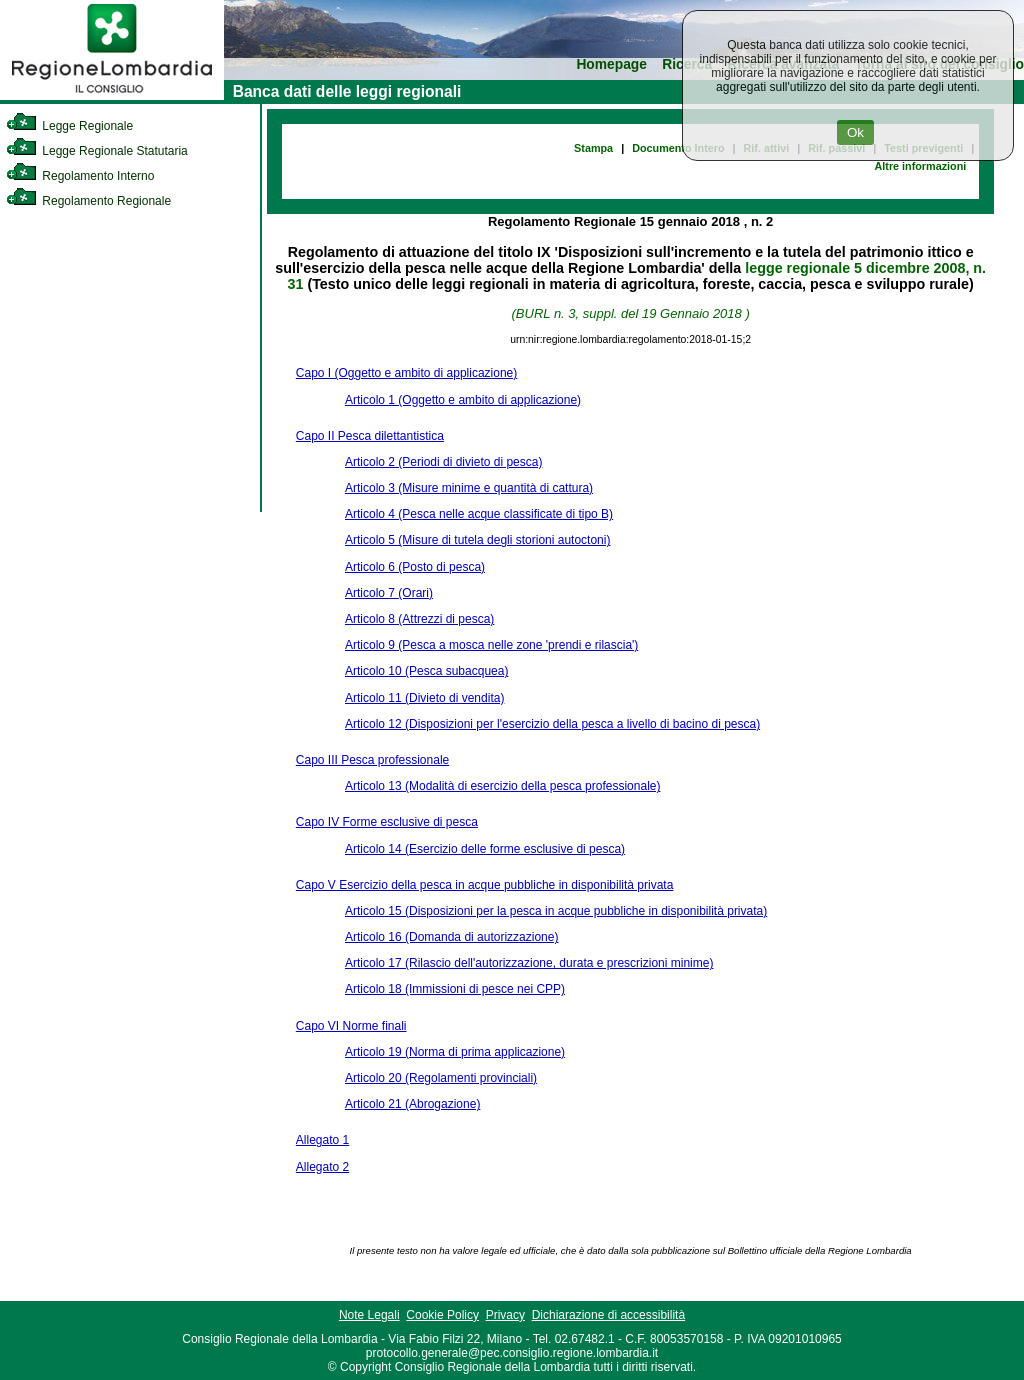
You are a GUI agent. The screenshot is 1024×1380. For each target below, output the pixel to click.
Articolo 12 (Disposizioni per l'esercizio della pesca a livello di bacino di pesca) (552, 724)
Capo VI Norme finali (351, 1026)
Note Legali (369, 1315)
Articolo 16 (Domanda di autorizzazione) (451, 937)
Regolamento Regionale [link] (88, 201)
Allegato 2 (322, 1167)
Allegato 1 (322, 1140)
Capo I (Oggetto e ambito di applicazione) (406, 373)
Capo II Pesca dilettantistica (370, 436)
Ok (855, 132)
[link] (112, 96)
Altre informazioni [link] (920, 166)
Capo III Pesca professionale (372, 760)
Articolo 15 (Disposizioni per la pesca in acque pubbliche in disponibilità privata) (556, 911)
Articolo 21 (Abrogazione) (412, 1104)
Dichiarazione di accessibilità (608, 1315)
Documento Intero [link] (678, 148)
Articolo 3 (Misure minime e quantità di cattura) (469, 488)
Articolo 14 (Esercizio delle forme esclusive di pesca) (485, 849)
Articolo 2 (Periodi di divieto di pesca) (443, 462)
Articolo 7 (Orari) (389, 593)
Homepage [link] (611, 64)
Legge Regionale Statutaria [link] (97, 151)
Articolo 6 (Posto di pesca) (415, 567)
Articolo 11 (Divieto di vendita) (424, 698)
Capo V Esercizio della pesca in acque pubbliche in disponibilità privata (485, 885)
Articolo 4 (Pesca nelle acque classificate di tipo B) (479, 514)
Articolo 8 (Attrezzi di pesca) (419, 619)
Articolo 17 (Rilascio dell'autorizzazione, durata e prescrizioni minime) (529, 963)
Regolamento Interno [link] (80, 176)
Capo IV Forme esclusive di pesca (387, 822)
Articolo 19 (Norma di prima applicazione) (455, 1052)
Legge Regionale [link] (69, 126)
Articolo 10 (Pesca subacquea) (426, 671)
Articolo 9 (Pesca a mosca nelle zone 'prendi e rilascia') (491, 645)
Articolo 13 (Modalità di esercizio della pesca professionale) (503, 786)
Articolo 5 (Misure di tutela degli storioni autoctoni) (477, 540)
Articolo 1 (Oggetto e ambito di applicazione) (463, 400)
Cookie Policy (442, 1315)
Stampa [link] (593, 148)
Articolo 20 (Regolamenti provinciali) (441, 1078)
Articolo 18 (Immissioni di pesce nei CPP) (455, 989)
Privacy (505, 1315)
